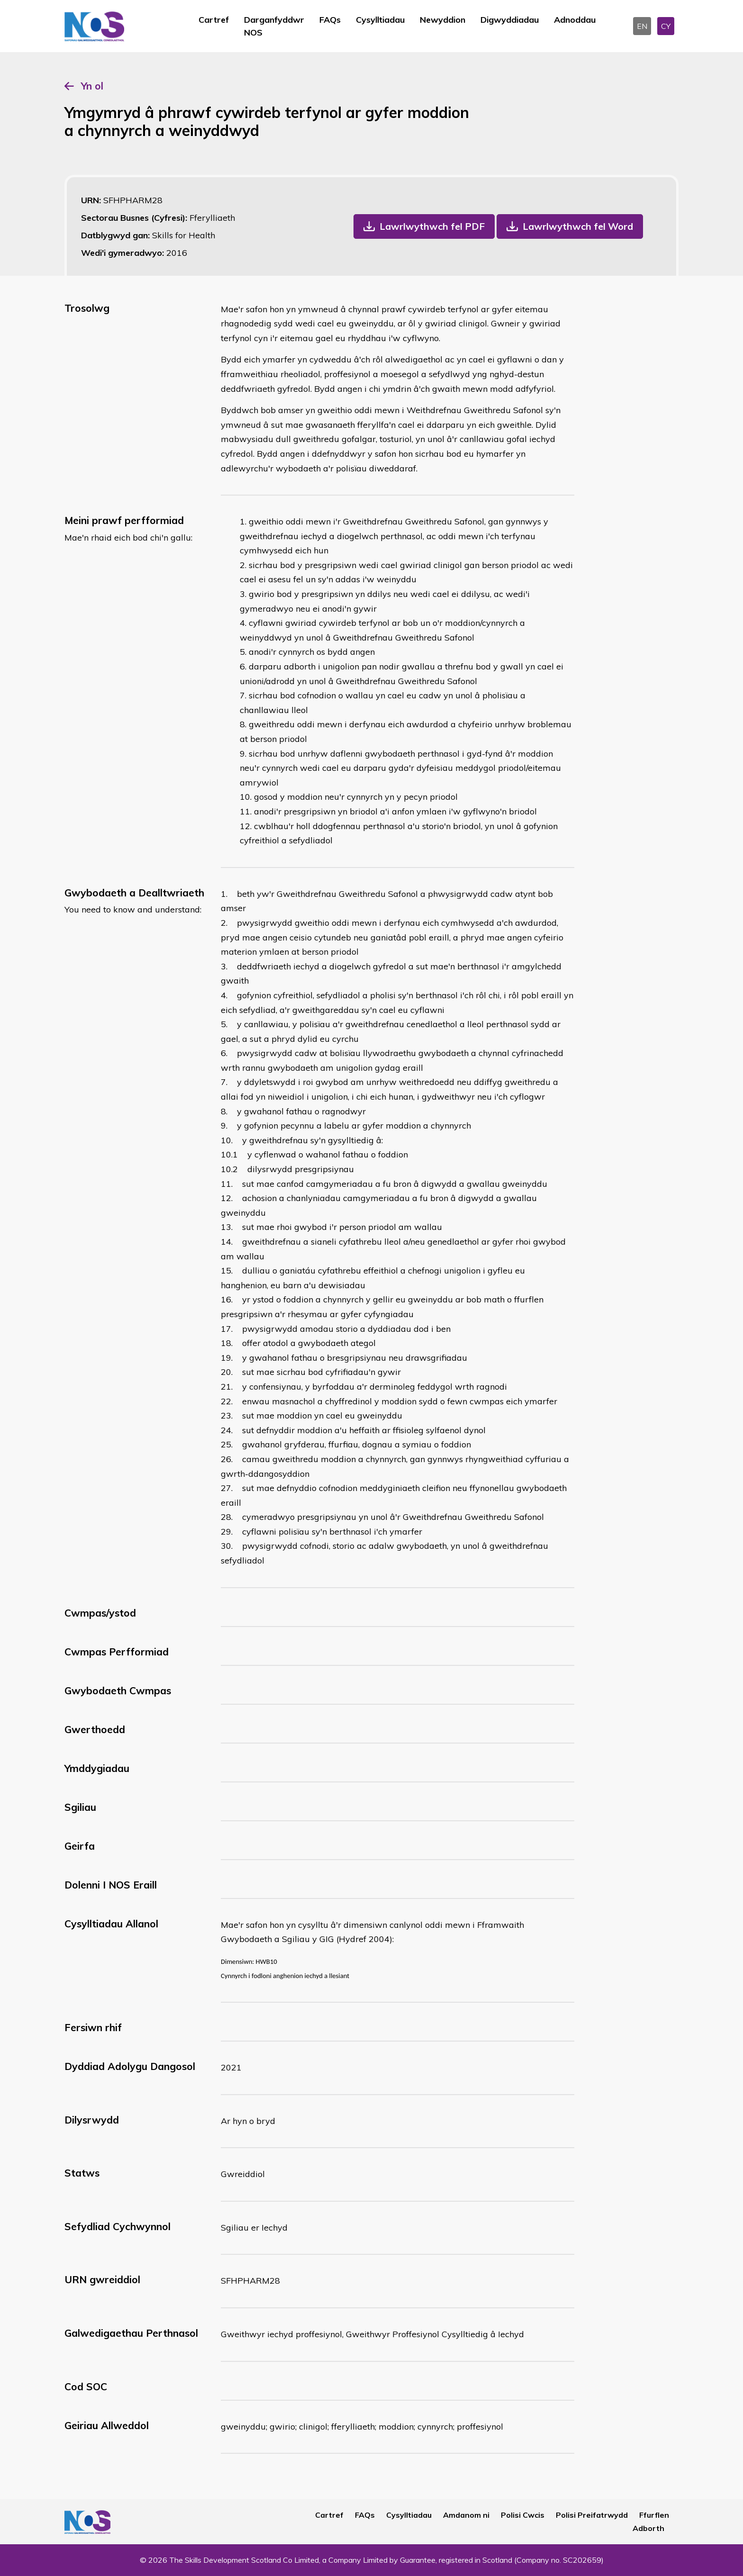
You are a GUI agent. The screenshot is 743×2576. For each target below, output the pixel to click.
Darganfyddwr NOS (274, 26)
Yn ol (92, 86)
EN (642, 26)
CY (666, 26)
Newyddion (442, 19)
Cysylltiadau (380, 19)
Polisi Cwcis (522, 2515)
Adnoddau (575, 19)
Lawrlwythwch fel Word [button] (578, 226)
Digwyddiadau (509, 19)
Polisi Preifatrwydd (592, 2515)
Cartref (214, 19)
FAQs (330, 19)
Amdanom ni (466, 2515)
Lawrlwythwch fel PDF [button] (432, 226)
